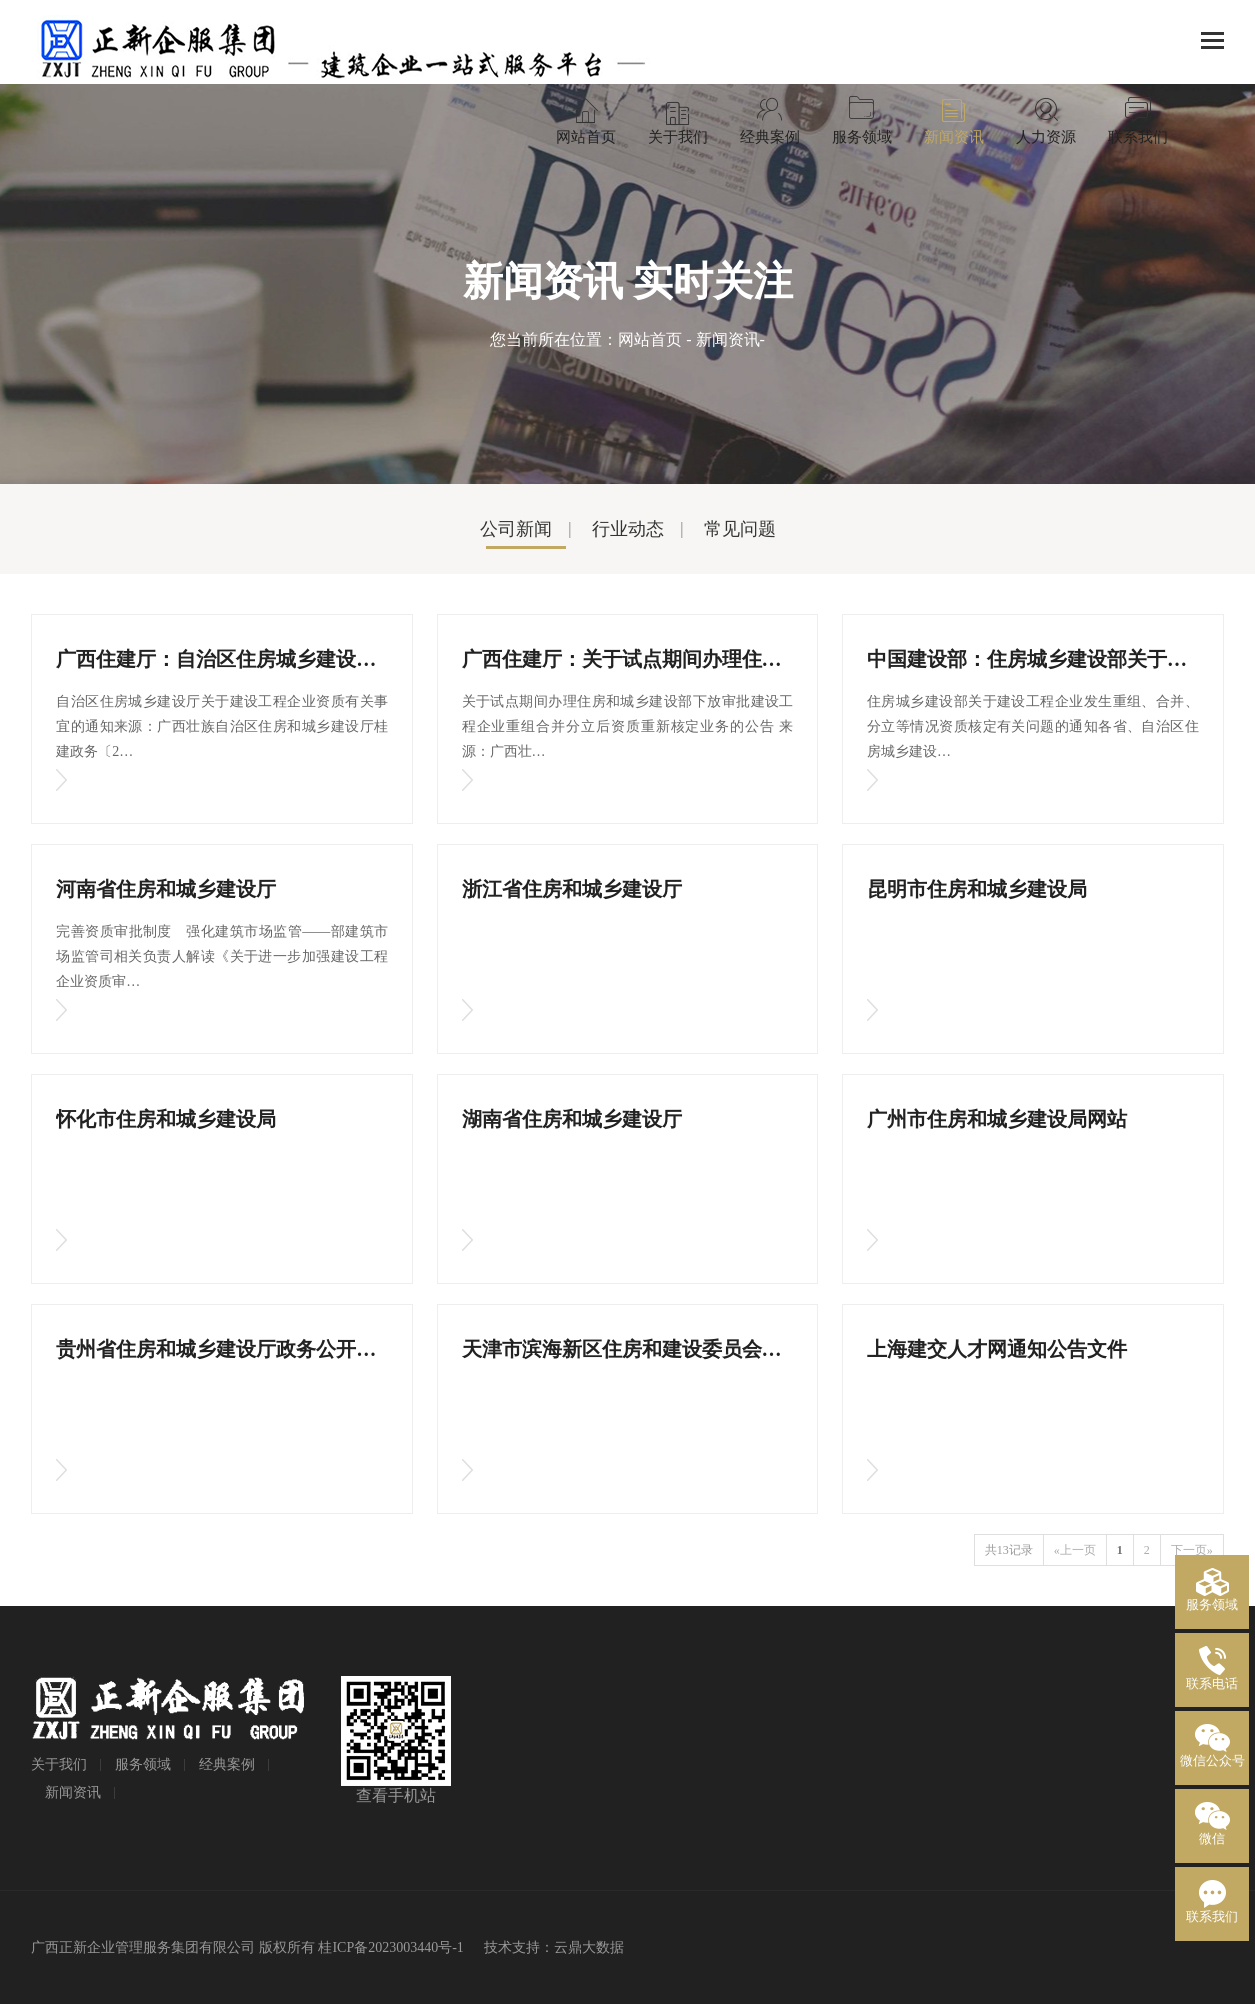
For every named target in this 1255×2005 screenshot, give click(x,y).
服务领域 (143, 1764)
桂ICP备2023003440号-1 (390, 1947)
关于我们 (59, 1764)
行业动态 (628, 529)
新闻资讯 (728, 339)
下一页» (1192, 1550)
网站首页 (650, 339)
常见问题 (740, 529)
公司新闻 (516, 529)
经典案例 (227, 1764)
